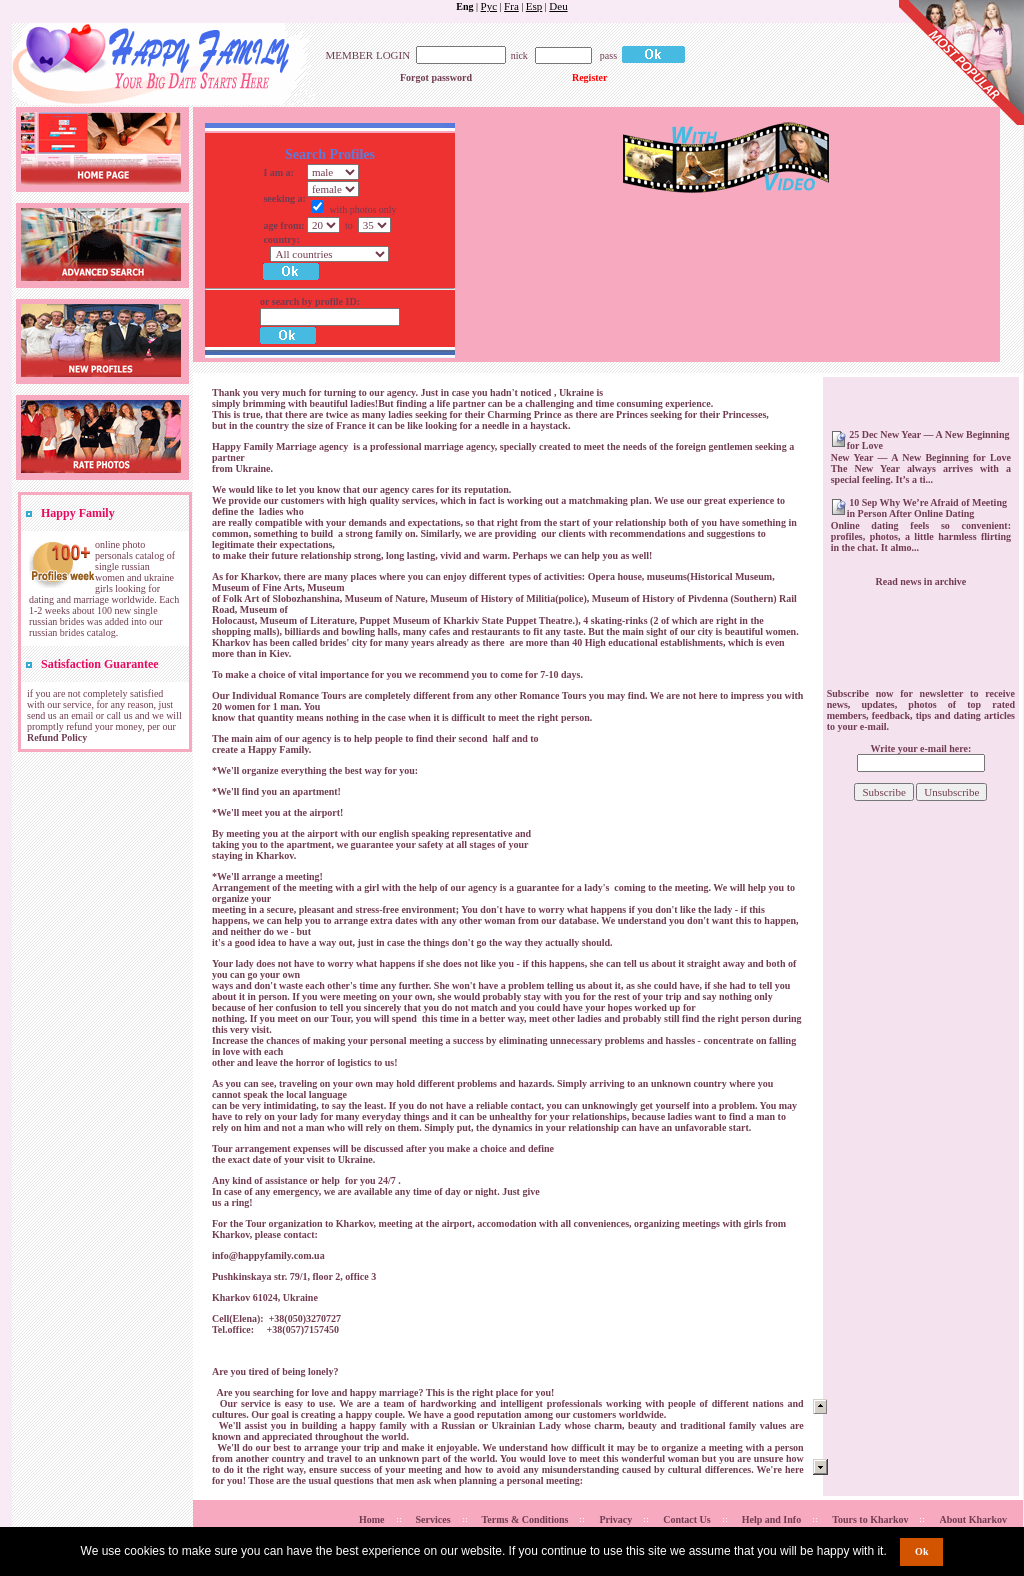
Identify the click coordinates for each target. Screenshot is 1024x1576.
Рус (489, 6)
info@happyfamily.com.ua (268, 1255)
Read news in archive (921, 581)
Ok (921, 1551)
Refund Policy (57, 737)
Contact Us (687, 1519)
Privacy (615, 1519)
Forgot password (436, 77)
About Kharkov (973, 1519)
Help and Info (771, 1519)
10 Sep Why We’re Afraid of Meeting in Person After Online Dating (927, 508)
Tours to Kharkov (870, 1519)
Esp (534, 6)
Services (433, 1519)
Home (372, 1519)
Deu (558, 6)
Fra (511, 6)
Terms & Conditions (525, 1519)
